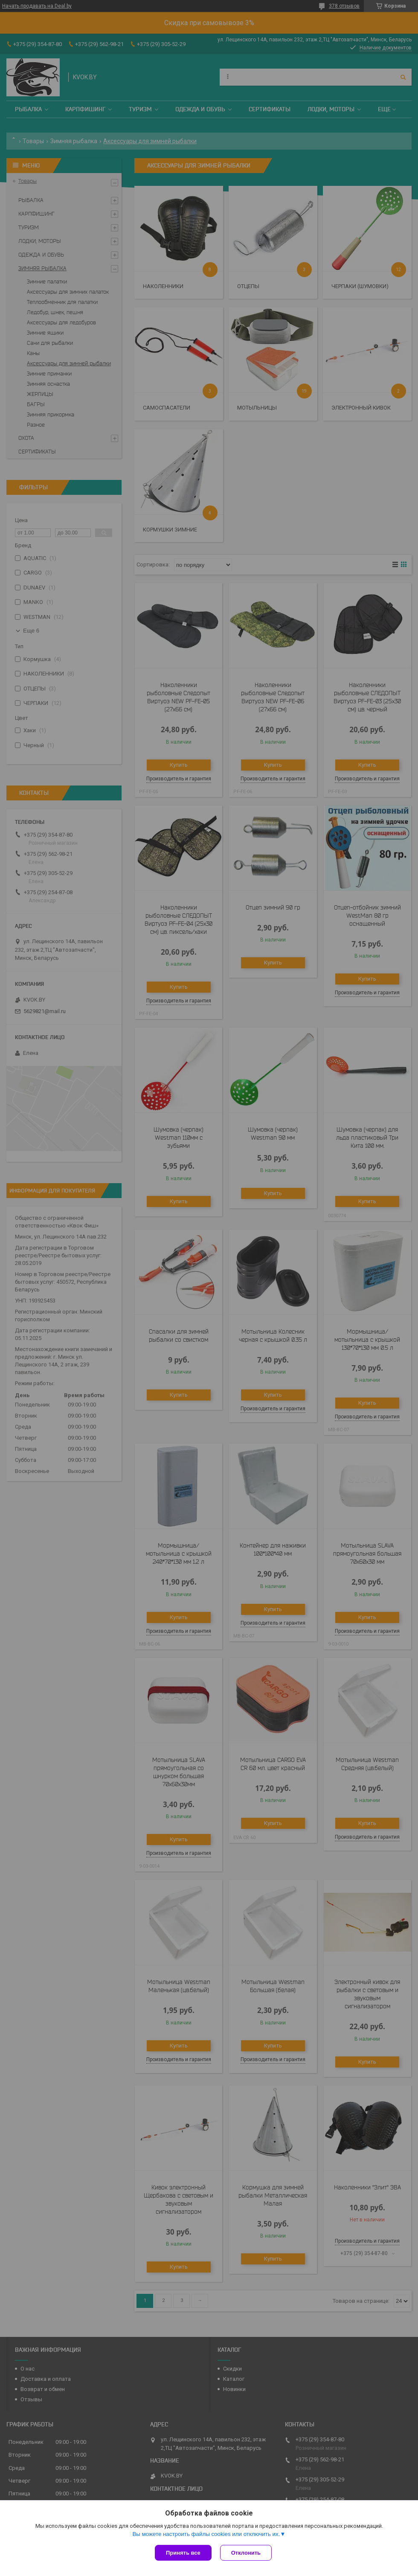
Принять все (183, 2553)
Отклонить (246, 2553)
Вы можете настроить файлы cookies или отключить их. (206, 2534)
